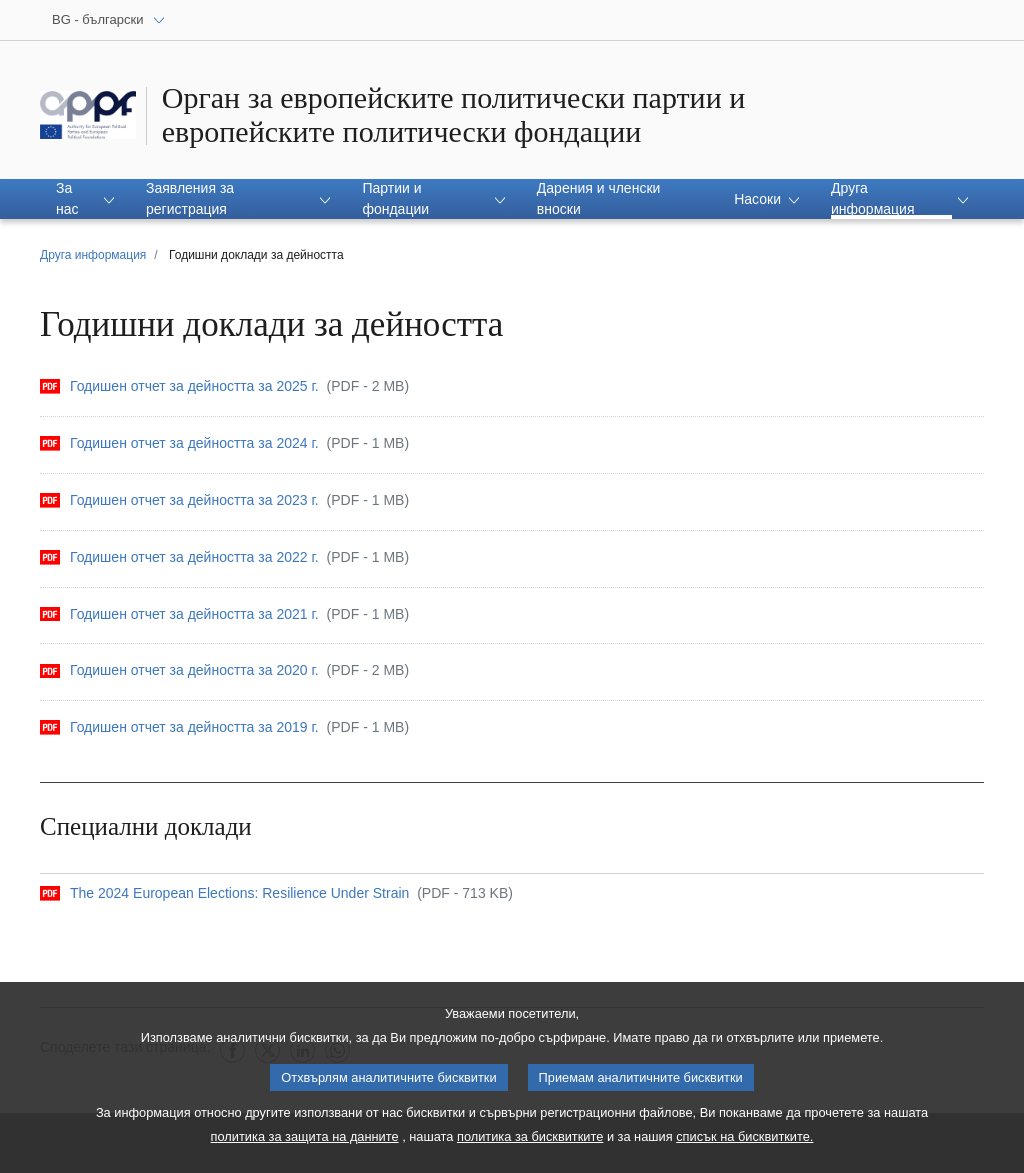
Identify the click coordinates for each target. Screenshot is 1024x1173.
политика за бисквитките (530, 1140)
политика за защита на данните (305, 1140)
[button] (85, 199)
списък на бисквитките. (744, 1140)
